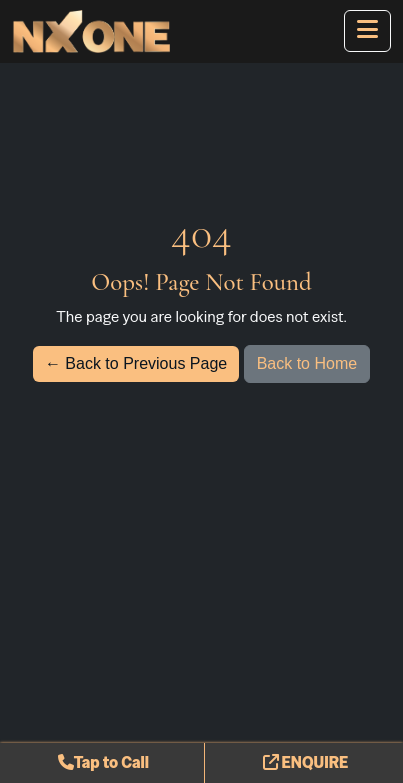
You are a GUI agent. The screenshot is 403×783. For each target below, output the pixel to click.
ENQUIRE (306, 762)
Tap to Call (103, 762)
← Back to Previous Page (136, 363)
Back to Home (307, 363)
